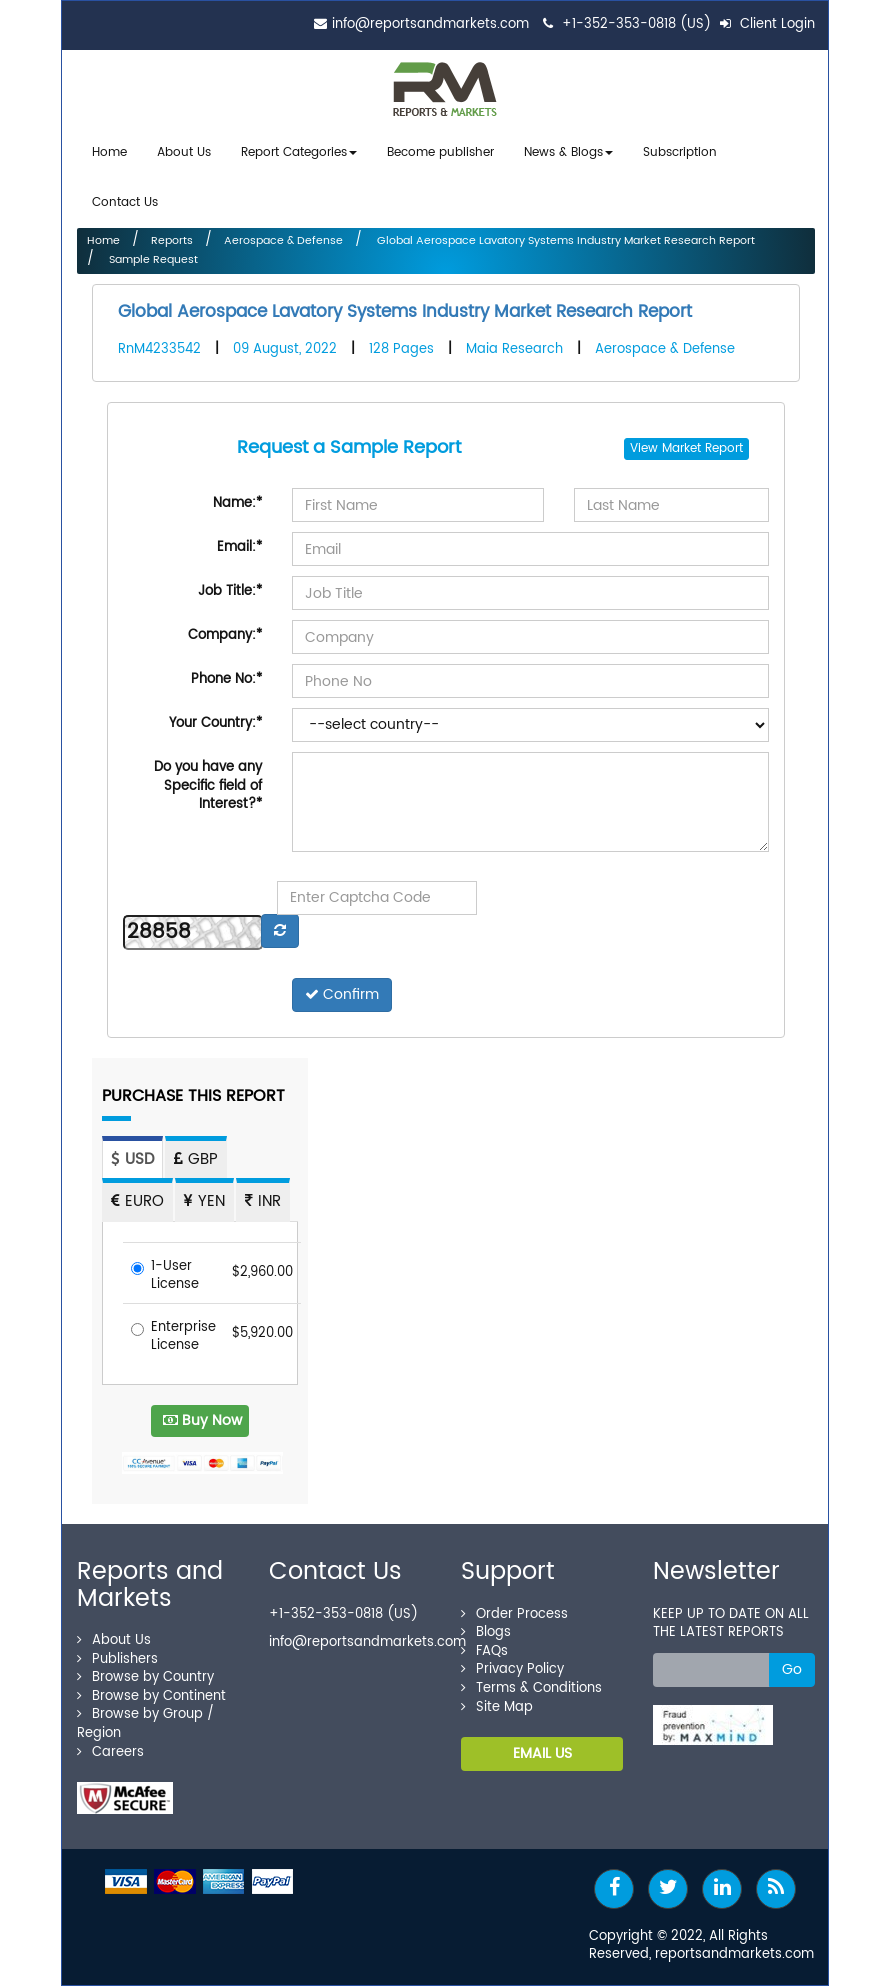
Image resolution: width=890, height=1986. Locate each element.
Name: (237, 503)
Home (109, 152)
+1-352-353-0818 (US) (636, 24)
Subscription (680, 152)
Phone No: (226, 679)
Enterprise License (173, 1337)
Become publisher (440, 152)
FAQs (484, 1651)
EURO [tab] (137, 1201)
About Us (184, 152)
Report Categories (294, 152)
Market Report (702, 448)
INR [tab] (263, 1201)
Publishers (117, 1659)
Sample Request (152, 260)
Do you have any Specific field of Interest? (208, 786)
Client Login (767, 24)
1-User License (165, 1276)
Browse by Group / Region (145, 1724)
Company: (225, 635)
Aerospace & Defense (283, 241)
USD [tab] (132, 1159)
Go (792, 1669)
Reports (172, 241)
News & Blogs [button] (568, 152)
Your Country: (215, 723)
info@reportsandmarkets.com (430, 24)
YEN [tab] (204, 1201)
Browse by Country (145, 1677)
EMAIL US (542, 1753)
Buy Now (202, 1420)
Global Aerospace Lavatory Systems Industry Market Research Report (564, 241)
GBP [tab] (196, 1159)
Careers (110, 1752)
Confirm (342, 994)
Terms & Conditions (531, 1688)
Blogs (486, 1632)
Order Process (514, 1614)
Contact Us (125, 202)
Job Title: (230, 591)
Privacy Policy (512, 1669)
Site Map (497, 1707)
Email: (239, 547)
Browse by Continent (151, 1696)
